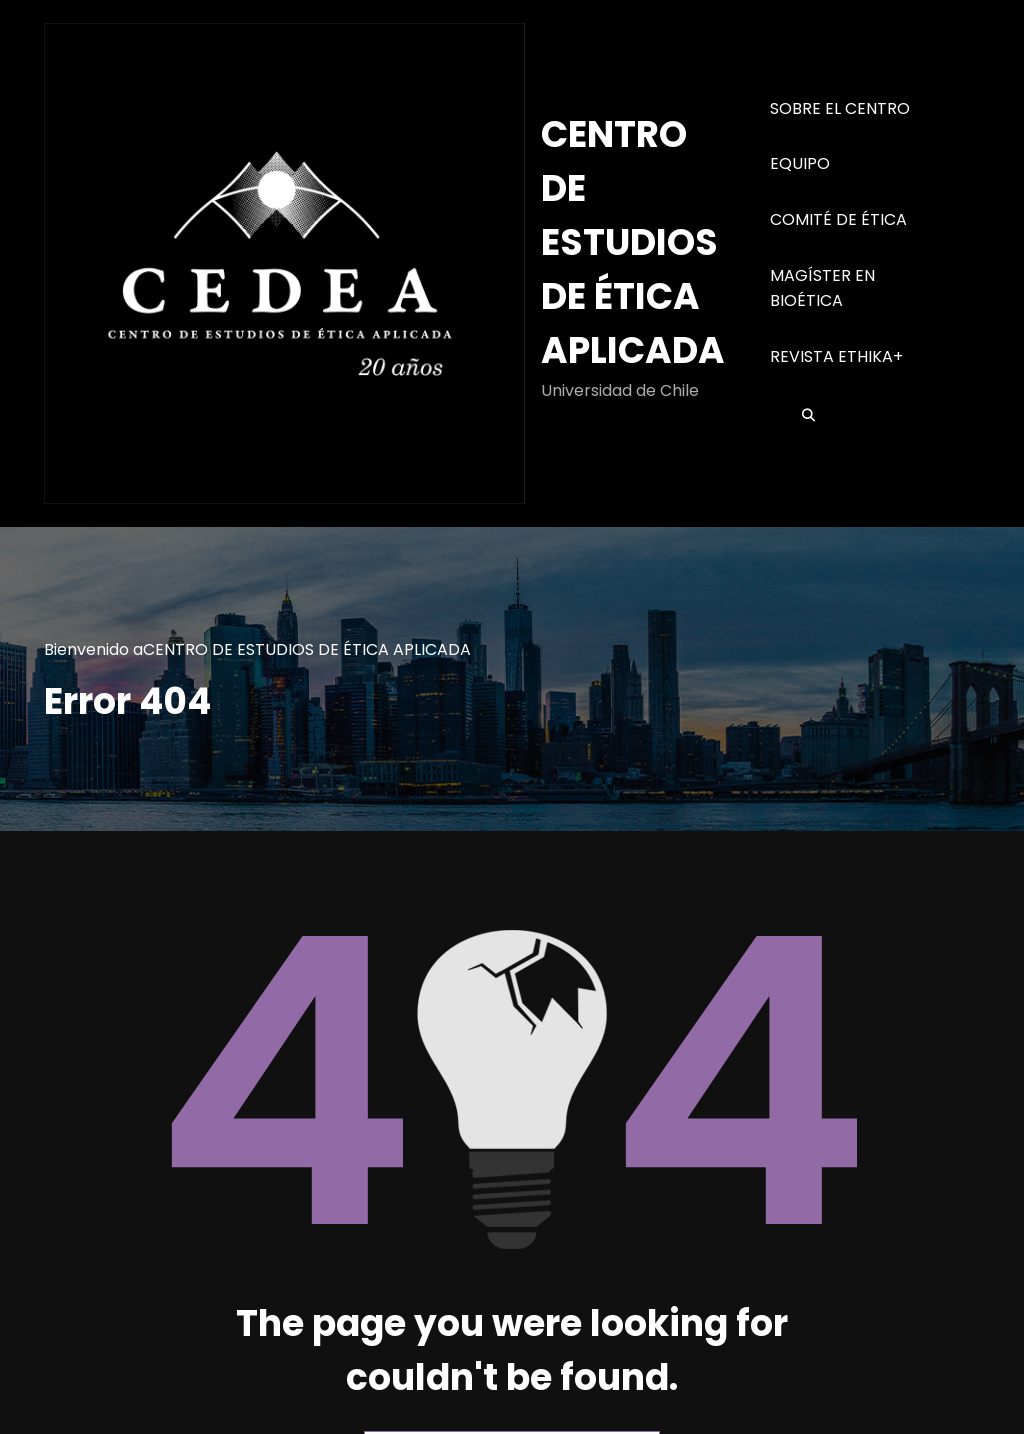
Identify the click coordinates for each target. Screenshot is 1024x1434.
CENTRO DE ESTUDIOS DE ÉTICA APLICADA (633, 242)
